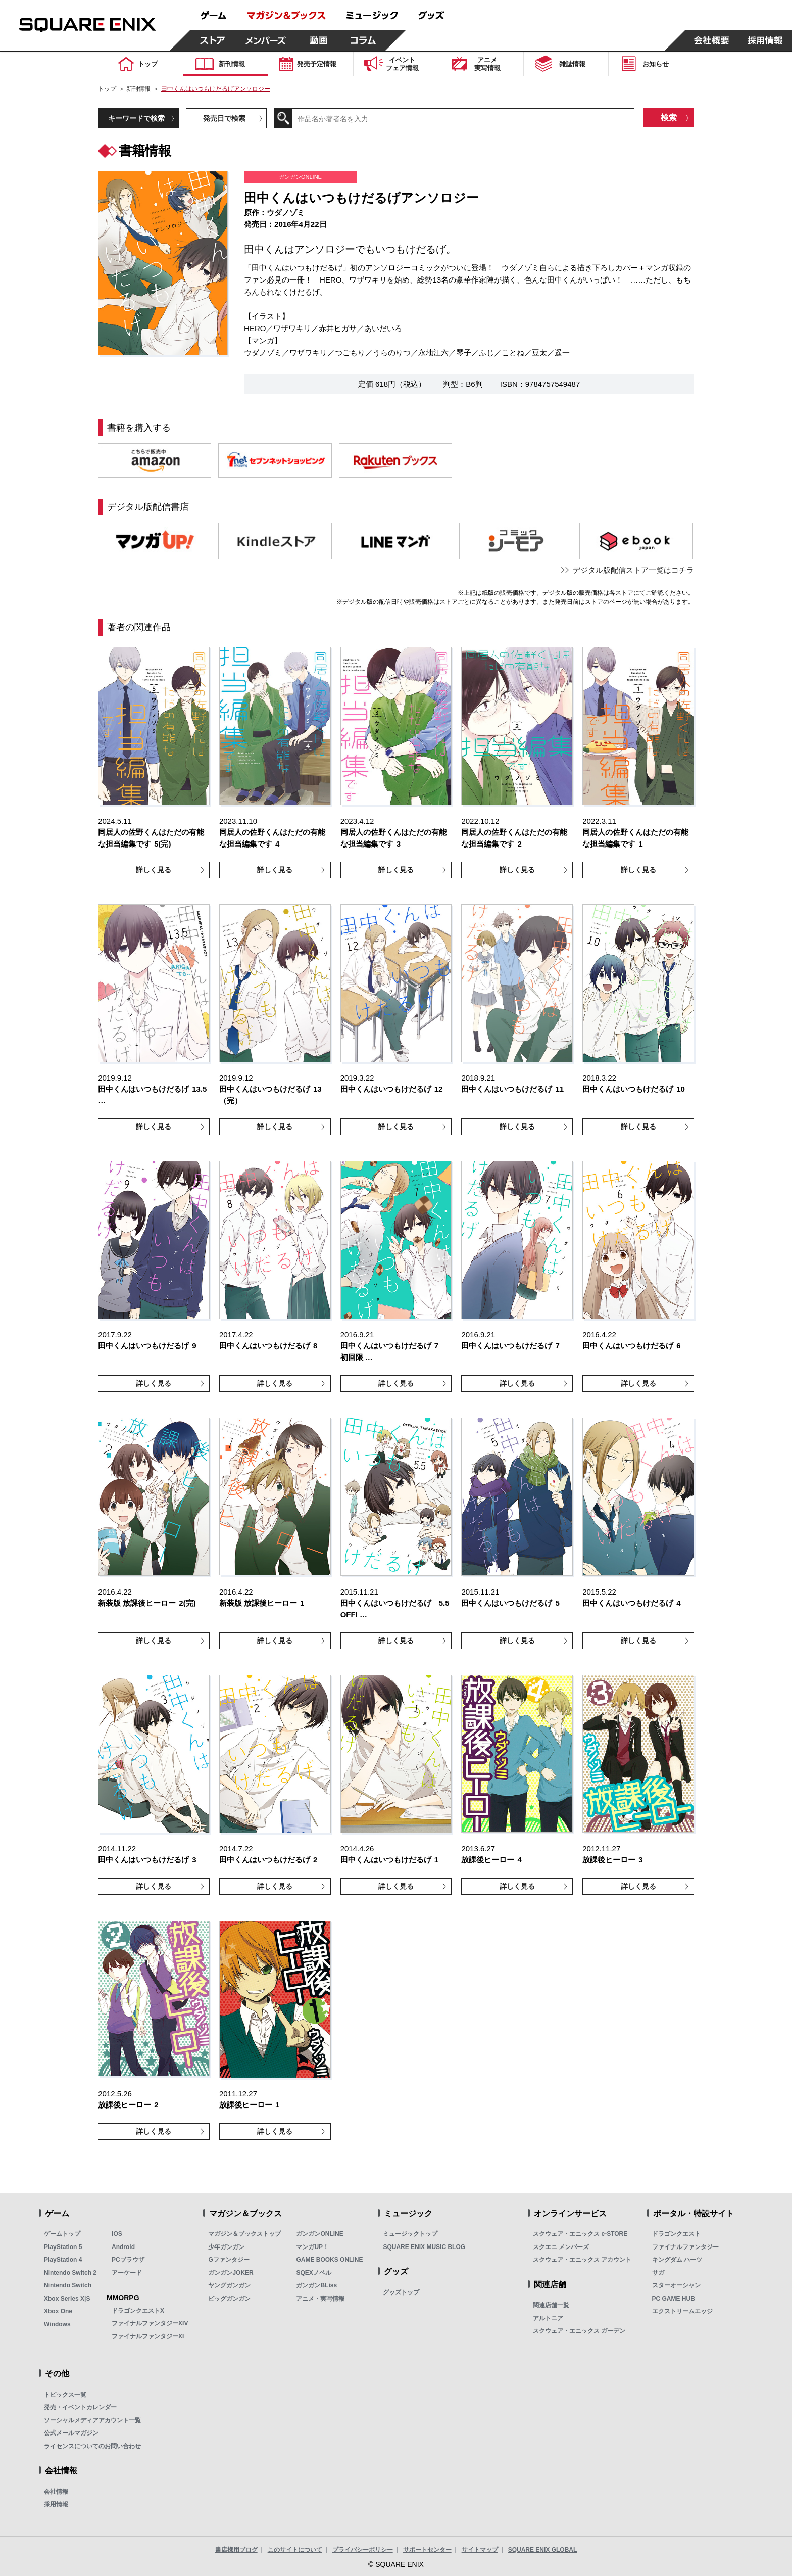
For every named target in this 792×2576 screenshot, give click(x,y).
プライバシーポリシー (362, 2549)
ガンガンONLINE (319, 2233)
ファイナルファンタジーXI (148, 2336)
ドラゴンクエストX (138, 2310)
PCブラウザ (128, 2259)
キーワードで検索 (136, 118)
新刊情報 (138, 88)
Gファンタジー (228, 2259)
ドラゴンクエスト (676, 2233)
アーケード (127, 2272)
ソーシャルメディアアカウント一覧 (92, 2420)
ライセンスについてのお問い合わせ (92, 2446)
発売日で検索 (224, 118)
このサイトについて (295, 2549)
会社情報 (56, 2491)
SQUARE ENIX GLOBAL (542, 2549)
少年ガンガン (226, 2247)
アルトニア (548, 2318)
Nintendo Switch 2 (70, 2272)
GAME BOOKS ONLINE (329, 2259)
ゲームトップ (62, 2233)
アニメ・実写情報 (320, 2298)
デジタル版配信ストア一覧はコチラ (633, 570)
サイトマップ (480, 2549)
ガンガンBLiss (316, 2285)
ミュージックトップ (410, 2233)
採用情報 (56, 2504)
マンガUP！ (312, 2247)
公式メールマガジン (71, 2433)
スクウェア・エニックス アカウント (582, 2259)
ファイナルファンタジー (685, 2247)
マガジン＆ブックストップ (244, 2233)
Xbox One (58, 2311)
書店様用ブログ (236, 2549)
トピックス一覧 (65, 2394)
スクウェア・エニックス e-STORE (580, 2233)
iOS (117, 2233)
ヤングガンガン (229, 2285)
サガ (658, 2272)
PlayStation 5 (63, 2247)
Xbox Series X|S (67, 2298)
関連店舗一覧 (551, 2305)
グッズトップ (401, 2292)
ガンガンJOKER (230, 2272)
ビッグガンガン (229, 2298)
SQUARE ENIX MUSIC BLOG (424, 2247)
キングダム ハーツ (677, 2259)
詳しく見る (153, 870)
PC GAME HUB (673, 2298)
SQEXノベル (313, 2272)
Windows (57, 2324)
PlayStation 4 (63, 2259)
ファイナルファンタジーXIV (150, 2323)
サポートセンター (427, 2549)
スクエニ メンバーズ (561, 2247)
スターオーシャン (676, 2285)
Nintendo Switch (67, 2285)
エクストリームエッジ (682, 2311)
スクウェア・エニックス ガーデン (579, 2330)
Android (123, 2247)
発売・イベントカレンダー (80, 2407)
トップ (107, 88)
